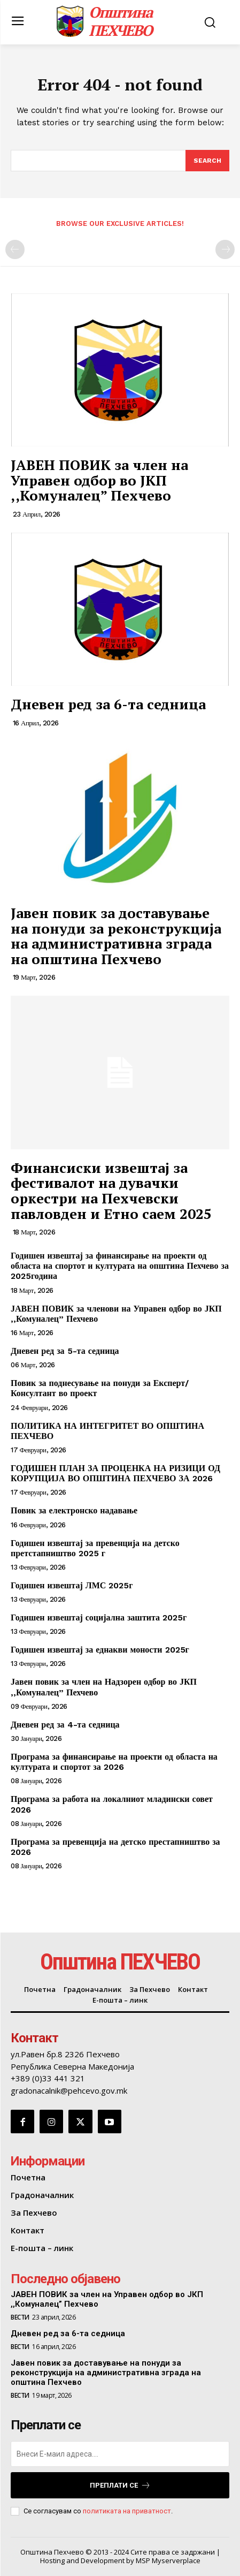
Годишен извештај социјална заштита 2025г (99, 1617)
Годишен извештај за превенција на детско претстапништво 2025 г (95, 1548)
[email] (120, 2454)
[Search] (207, 160)
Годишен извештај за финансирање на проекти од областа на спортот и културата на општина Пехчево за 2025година (120, 1266)
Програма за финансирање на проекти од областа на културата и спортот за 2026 (114, 1762)
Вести (20, 2317)
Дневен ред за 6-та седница (108, 704)
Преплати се (120, 2485)
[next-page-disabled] (225, 249)
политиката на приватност (127, 2511)
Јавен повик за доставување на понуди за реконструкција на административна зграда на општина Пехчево (116, 936)
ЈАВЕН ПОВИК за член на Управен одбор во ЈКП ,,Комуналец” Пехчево (99, 480)
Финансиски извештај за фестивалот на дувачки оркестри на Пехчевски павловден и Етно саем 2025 (111, 1190)
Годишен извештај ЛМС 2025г (72, 1585)
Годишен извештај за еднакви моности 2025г (100, 1650)
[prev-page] (15, 249)
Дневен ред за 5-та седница (65, 1351)
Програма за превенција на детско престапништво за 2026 (115, 1847)
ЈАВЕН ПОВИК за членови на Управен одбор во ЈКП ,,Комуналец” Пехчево (116, 1314)
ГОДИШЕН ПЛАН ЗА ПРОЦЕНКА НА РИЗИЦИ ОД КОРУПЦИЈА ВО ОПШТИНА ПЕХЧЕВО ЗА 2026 (115, 1473)
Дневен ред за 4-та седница (65, 1724)
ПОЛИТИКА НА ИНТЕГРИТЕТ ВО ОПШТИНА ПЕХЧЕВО (107, 1431)
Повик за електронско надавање (74, 1510)
